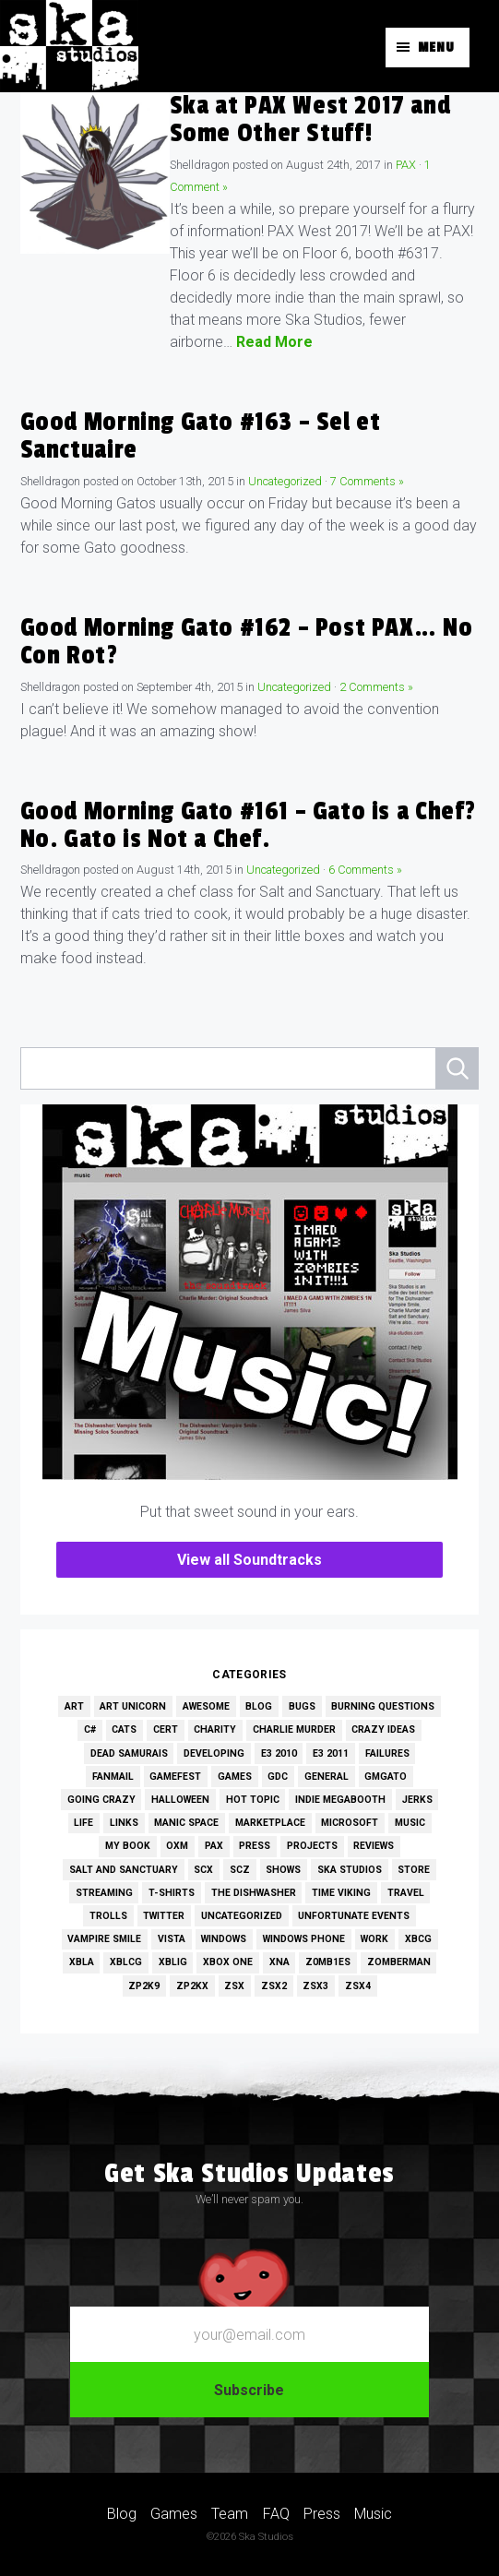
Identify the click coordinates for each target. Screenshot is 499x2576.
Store (414, 1870)
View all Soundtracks (249, 1559)
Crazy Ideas (383, 1729)
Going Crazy (101, 1800)
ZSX (234, 1986)
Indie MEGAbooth (340, 1800)
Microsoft (349, 1823)
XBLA (81, 1962)
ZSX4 (358, 1986)
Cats (124, 1729)
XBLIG (173, 1962)
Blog (258, 1706)
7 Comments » (367, 481)
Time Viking (341, 1893)
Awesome (206, 1706)
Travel (405, 1893)
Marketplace (270, 1823)
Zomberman (399, 1962)
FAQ (276, 2513)
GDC (277, 1777)
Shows (283, 1870)
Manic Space (186, 1823)
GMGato (385, 1777)
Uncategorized (285, 481)
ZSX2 (274, 1986)
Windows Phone (304, 1939)
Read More (274, 342)
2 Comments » (376, 687)
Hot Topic (252, 1800)
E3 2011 (331, 1753)
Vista (171, 1939)
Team (229, 2513)
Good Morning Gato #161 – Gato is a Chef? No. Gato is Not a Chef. (248, 825)
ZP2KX (192, 1986)
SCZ (240, 1870)
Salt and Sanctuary (123, 1870)
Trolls (108, 1916)
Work (374, 1939)
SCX (203, 1870)
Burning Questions (382, 1706)
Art (74, 1706)
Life (83, 1823)
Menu (436, 47)
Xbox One (228, 1962)
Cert (165, 1729)
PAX (406, 165)
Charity (215, 1729)
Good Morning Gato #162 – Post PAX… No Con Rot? (246, 642)
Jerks (417, 1800)
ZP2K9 (144, 1986)
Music (410, 1823)
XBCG (418, 1939)
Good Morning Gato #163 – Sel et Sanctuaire (200, 436)
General (326, 1777)
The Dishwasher (253, 1893)
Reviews (373, 1846)
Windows (223, 1939)
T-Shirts (172, 1893)
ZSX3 (315, 1986)
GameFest (175, 1777)
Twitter (163, 1916)
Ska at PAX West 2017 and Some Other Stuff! (310, 119)
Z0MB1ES (327, 1962)
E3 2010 (279, 1753)
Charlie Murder (294, 1729)
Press (254, 1846)
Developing (214, 1753)
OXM (177, 1846)
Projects (312, 1846)
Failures (387, 1753)
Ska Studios (349, 1870)
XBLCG (126, 1962)
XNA (279, 1962)
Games (235, 1777)
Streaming (104, 1893)
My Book (127, 1846)
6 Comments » (365, 870)
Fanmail (113, 1777)
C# (90, 1729)
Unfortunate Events (354, 1916)
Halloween (180, 1800)
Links (124, 1823)
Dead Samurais (129, 1753)
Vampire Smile (104, 1939)
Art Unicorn (133, 1706)
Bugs (302, 1706)
